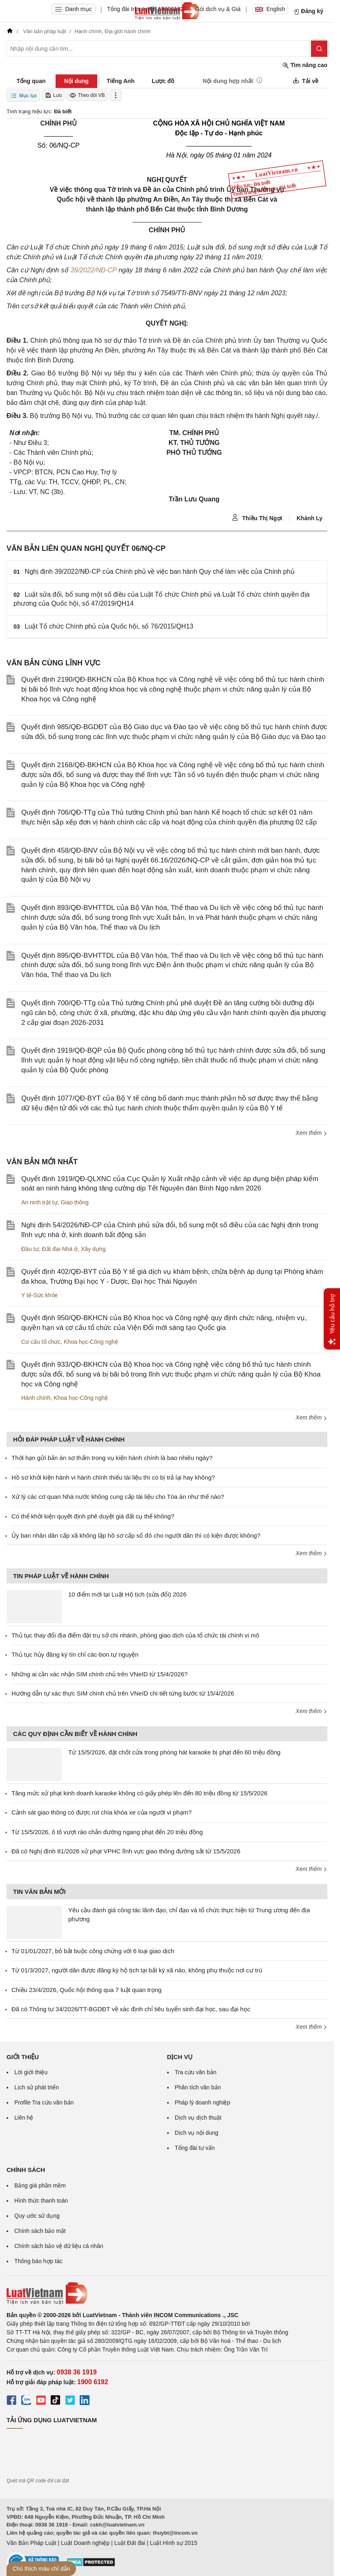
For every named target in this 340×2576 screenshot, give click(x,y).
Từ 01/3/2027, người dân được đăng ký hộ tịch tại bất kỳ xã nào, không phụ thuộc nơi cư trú (136, 1970)
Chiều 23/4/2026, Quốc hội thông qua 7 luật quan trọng (86, 1989)
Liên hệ (23, 2117)
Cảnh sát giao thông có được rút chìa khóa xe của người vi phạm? (101, 1812)
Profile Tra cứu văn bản (44, 2102)
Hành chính (36, 1398)
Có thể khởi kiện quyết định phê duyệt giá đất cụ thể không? (92, 1516)
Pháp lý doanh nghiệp (202, 2102)
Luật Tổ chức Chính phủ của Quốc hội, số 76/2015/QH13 (109, 626)
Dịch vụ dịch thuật (198, 2117)
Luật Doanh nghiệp (85, 2543)
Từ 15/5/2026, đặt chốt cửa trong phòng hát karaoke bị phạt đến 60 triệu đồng (174, 1752)
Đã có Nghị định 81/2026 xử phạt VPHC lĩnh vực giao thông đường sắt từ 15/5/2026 (125, 1851)
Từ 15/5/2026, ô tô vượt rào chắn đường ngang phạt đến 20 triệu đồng (107, 1831)
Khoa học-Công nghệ (91, 1342)
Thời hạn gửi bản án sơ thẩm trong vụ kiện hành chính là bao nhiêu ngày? (111, 1457)
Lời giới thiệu (30, 2072)
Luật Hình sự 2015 (173, 2543)
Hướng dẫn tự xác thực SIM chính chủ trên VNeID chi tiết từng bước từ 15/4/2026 (122, 1693)
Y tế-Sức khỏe (39, 1295)
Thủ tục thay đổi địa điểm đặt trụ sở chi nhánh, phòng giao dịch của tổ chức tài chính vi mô (135, 1635)
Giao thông (74, 1202)
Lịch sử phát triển (36, 2087)
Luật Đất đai (129, 2543)
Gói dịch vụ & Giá (218, 9)
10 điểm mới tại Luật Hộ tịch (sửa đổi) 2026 (127, 1594)
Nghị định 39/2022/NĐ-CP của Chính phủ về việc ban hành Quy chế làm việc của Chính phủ (160, 571)
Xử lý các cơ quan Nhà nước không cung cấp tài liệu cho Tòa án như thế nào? (117, 1496)
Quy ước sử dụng (37, 2215)
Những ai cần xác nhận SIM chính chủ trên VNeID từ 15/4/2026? (99, 1674)
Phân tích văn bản (198, 2087)
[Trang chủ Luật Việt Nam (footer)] (167, 2293)
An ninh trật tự (39, 1202)
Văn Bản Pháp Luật (31, 2543)
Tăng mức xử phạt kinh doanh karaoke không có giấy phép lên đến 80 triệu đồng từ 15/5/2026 (139, 1793)
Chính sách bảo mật (40, 2231)
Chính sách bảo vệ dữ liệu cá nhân (58, 2246)
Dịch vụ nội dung (197, 2132)
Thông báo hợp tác (38, 2261)
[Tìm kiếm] (319, 48)
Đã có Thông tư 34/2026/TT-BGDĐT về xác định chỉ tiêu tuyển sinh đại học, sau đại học (130, 2009)
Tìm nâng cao (304, 65)
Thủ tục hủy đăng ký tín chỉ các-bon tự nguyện (75, 1654)
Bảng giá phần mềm (40, 2185)
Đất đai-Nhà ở (60, 1249)
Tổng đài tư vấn (195, 2148)
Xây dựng (93, 1249)
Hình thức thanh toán (41, 2200)
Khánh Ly (309, 518)
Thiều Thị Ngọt (257, 517)
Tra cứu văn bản (196, 2072)
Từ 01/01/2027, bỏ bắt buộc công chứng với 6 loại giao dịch (92, 1950)
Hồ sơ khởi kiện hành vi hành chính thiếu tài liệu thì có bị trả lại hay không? (113, 1477)
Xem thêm (311, 1133)
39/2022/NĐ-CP (93, 270)
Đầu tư (30, 1249)
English (270, 9)
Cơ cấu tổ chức (40, 1342)
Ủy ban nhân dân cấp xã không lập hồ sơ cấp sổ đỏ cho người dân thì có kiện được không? (135, 1535)
